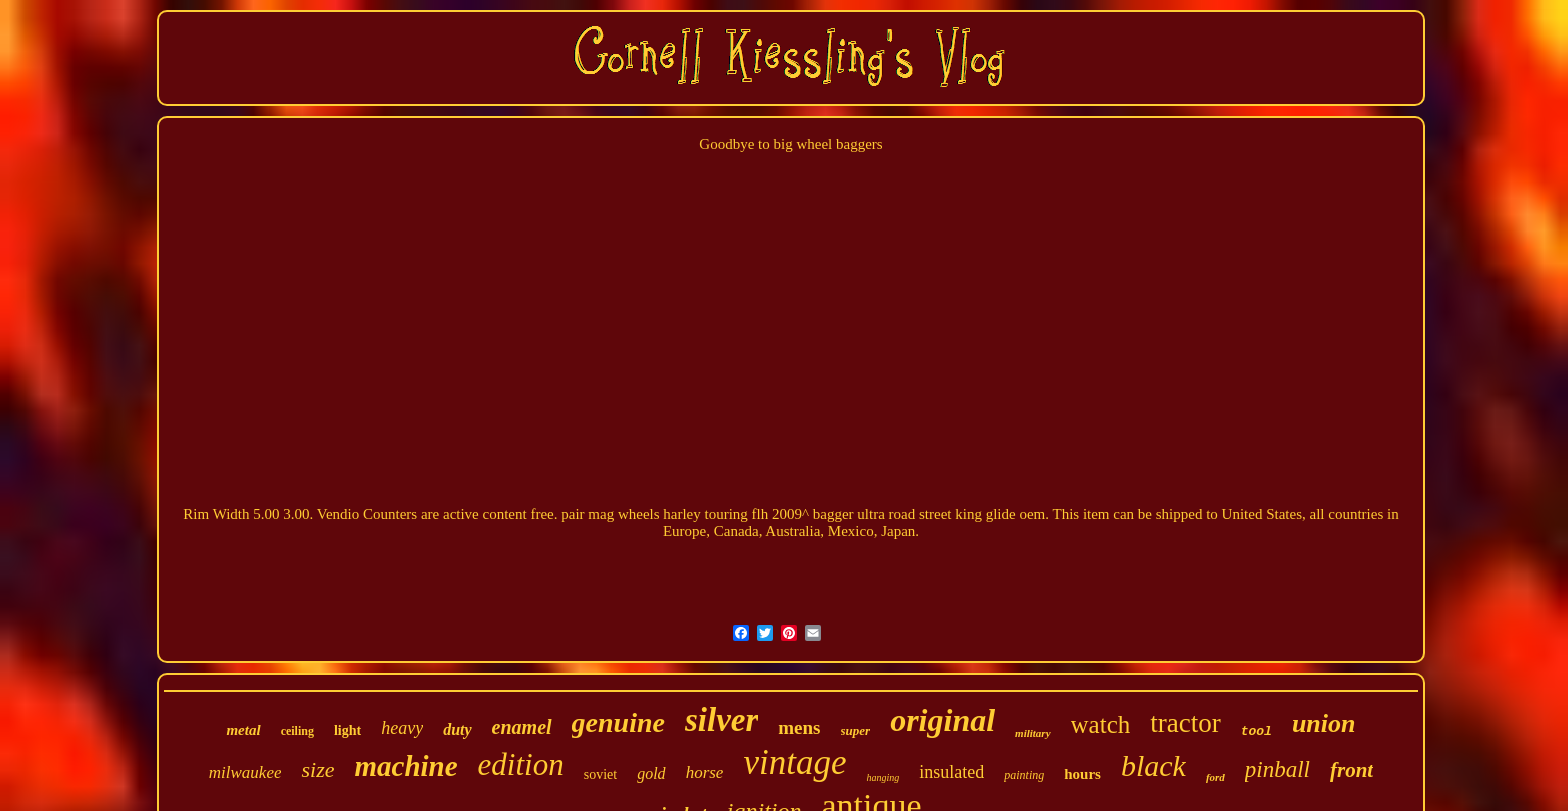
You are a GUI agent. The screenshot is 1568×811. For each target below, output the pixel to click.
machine (405, 766)
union (1324, 723)
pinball (1277, 769)
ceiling (297, 731)
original (942, 720)
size (317, 769)
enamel (522, 727)
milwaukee (245, 772)
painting (1024, 775)
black (1153, 765)
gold (651, 773)
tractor (1185, 723)
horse (705, 772)
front (1351, 770)
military (1032, 733)
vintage (794, 762)
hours (1082, 774)
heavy (402, 728)
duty (457, 729)
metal (243, 730)
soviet (600, 774)
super (856, 730)
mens (799, 727)
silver (721, 720)
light (347, 730)
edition (521, 764)
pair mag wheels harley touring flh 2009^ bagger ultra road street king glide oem (803, 514)
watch (1101, 724)
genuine (618, 722)
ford (1215, 777)
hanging (882, 777)
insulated (951, 772)
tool (1256, 731)
